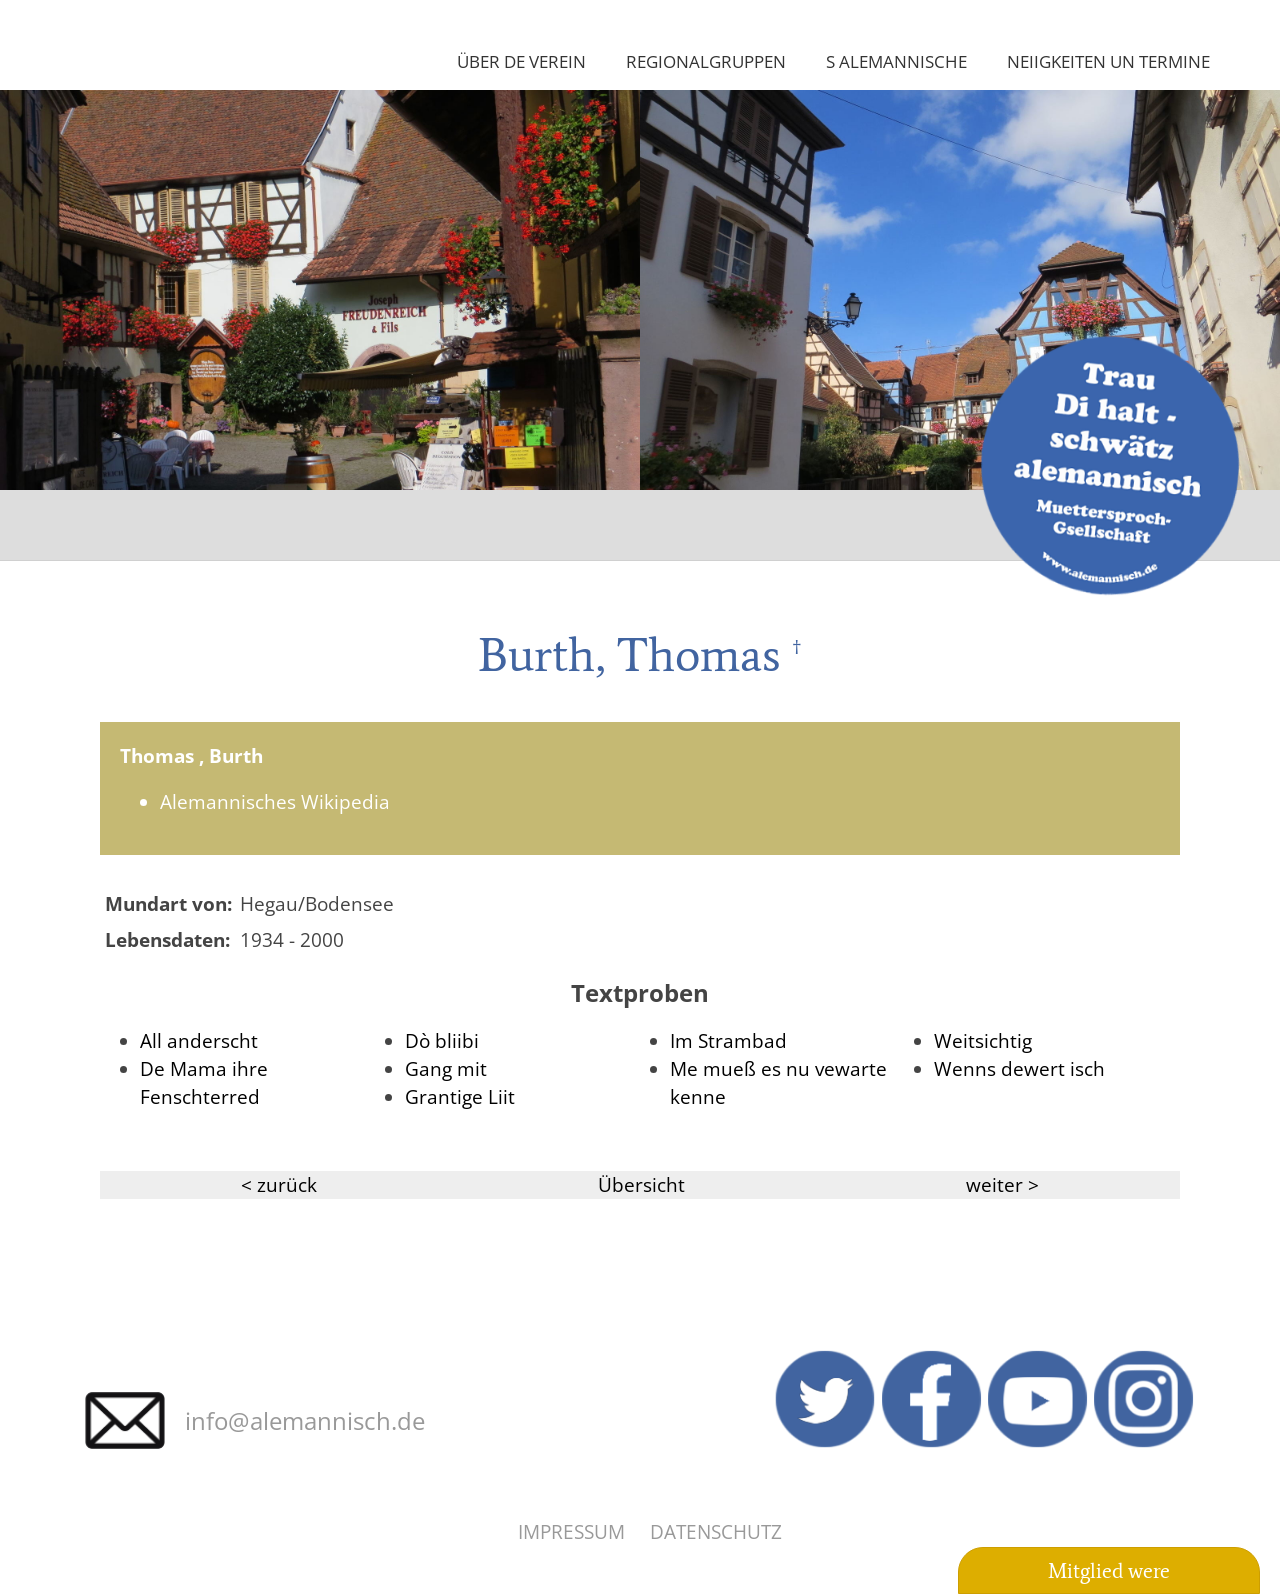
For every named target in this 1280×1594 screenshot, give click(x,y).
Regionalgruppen (706, 61)
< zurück (279, 1184)
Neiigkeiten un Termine (1108, 61)
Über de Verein (521, 61)
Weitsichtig (983, 1040)
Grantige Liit (460, 1096)
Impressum (571, 1531)
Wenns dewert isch (1019, 1068)
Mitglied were (1109, 1571)
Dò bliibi (442, 1040)
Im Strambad (728, 1040)
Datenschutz (716, 1531)
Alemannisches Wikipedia (275, 801)
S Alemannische (896, 61)
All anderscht (199, 1040)
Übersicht (641, 1184)
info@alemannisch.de (305, 1420)
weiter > (1002, 1184)
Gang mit (446, 1068)
